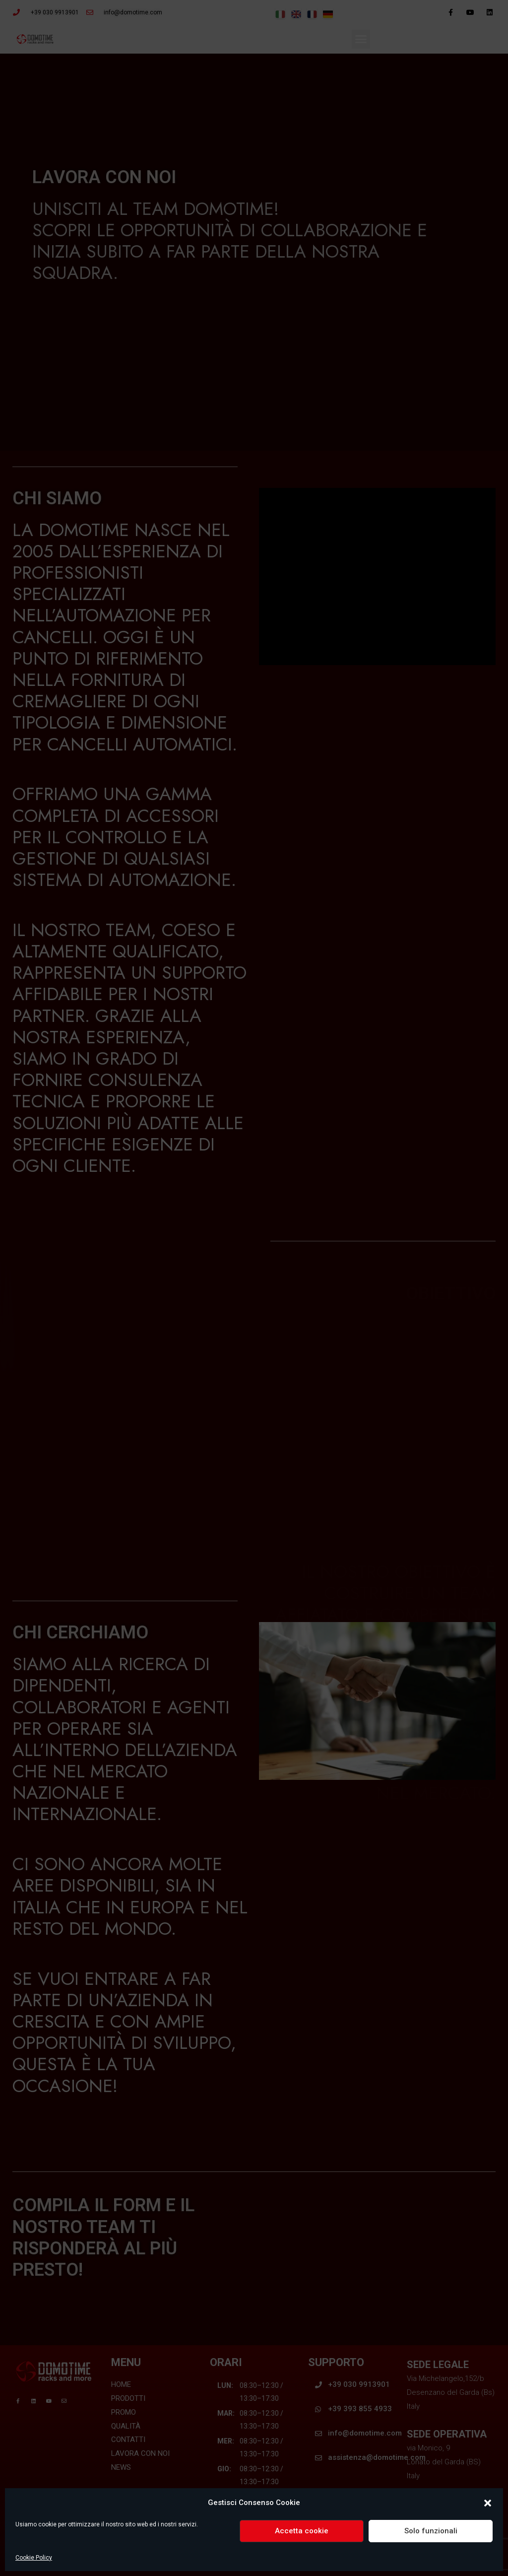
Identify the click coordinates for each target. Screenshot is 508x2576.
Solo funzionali (430, 2530)
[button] (488, 2503)
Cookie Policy (33, 2557)
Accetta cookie (301, 2530)
